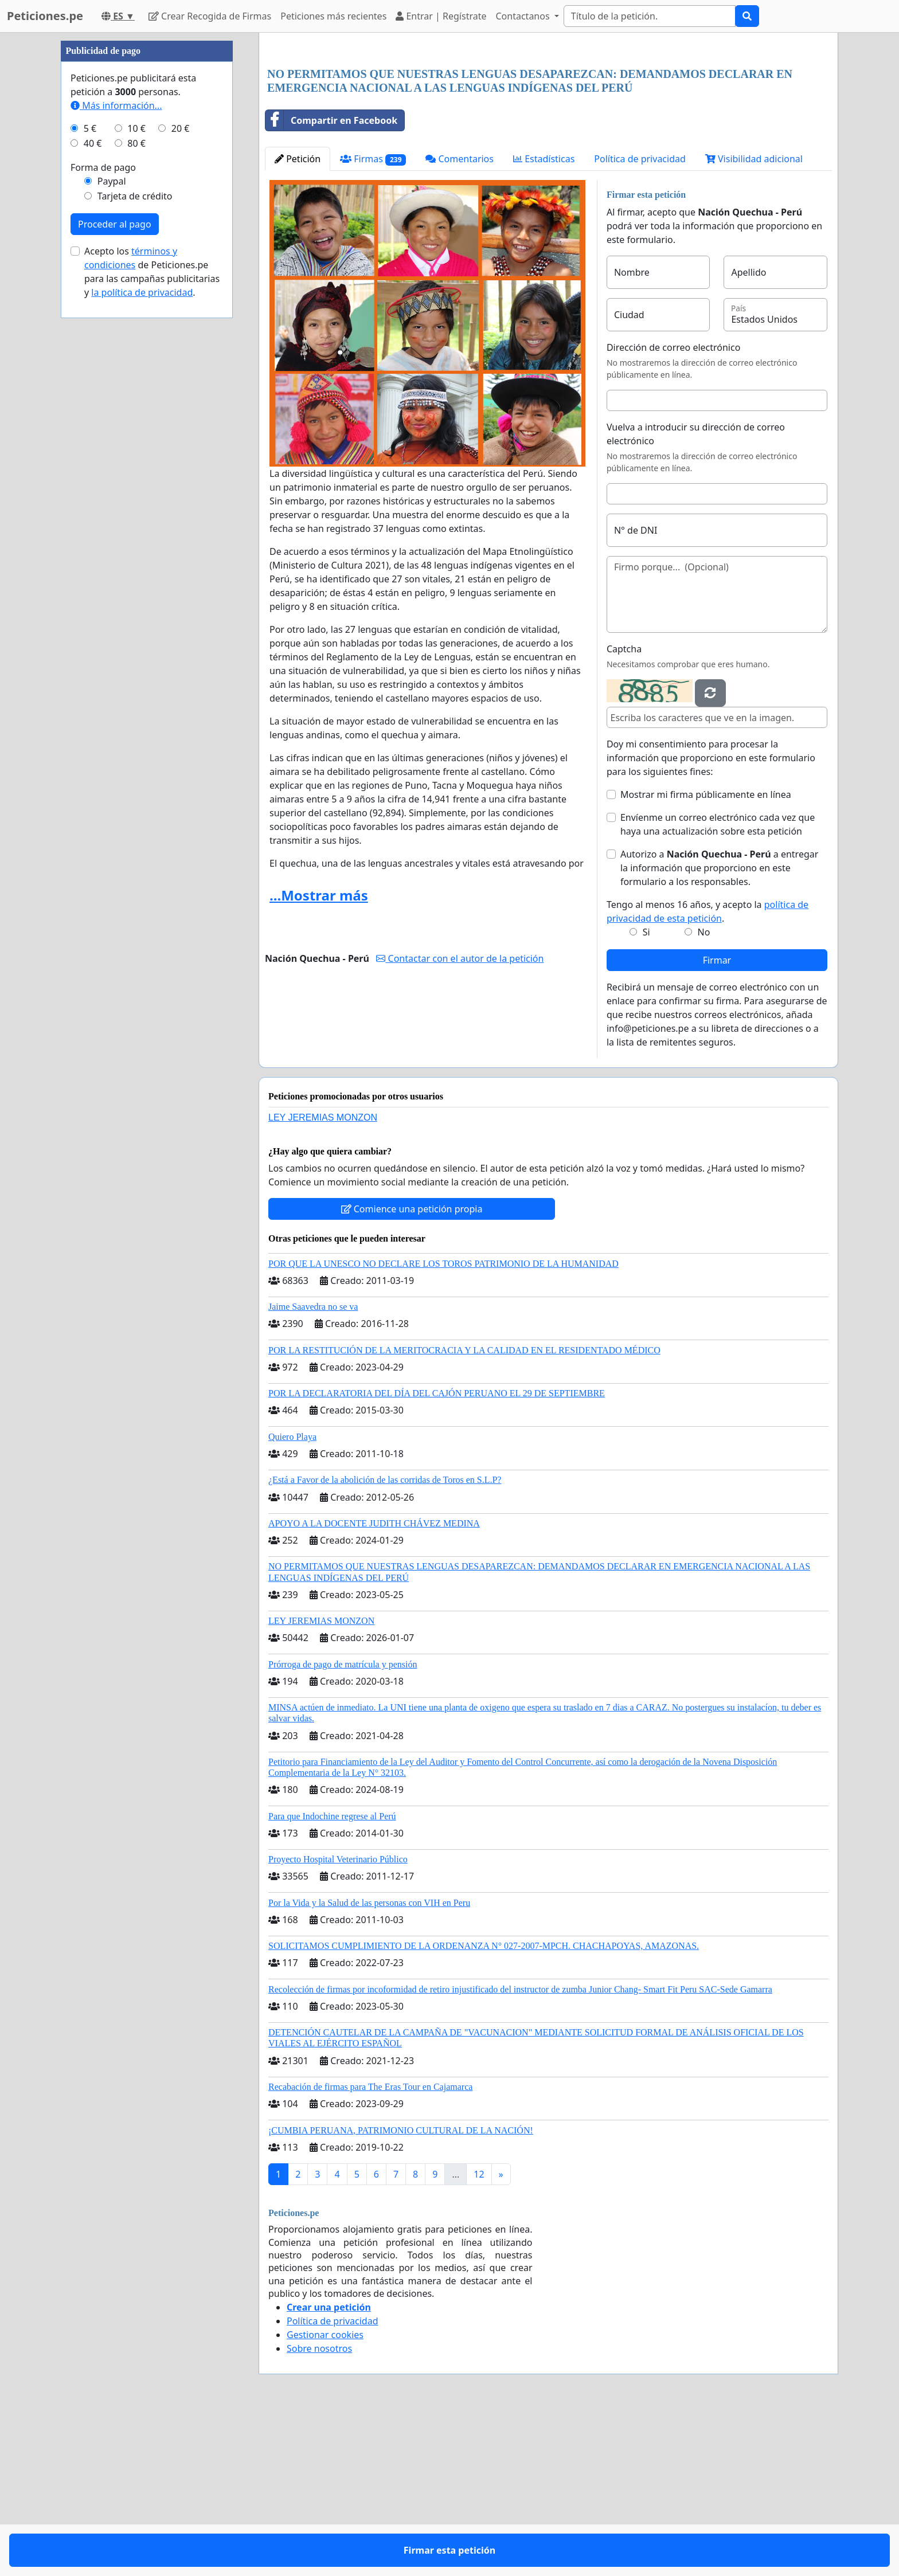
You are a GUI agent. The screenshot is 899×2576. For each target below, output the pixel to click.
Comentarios (459, 319)
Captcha (624, 809)
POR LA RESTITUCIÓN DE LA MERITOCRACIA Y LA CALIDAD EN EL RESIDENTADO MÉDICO (464, 1511)
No (704, 1092)
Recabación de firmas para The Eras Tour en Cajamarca (370, 2247)
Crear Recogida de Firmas (209, 16)
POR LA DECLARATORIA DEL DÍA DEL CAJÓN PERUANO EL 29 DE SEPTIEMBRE (436, 1554)
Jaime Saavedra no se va (313, 1467)
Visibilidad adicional (754, 319)
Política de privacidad (640, 319)
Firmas (373, 319)
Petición (297, 319)
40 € (93, 487)
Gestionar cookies (325, 2495)
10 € (136, 472)
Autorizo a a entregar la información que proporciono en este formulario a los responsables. (719, 1028)
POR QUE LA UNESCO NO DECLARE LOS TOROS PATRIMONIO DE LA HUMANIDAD (443, 1424)
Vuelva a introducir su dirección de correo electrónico (696, 594)
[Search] (650, 16)
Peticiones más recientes (333, 16)
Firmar (717, 1120)
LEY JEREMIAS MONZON (322, 1278)
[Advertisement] (548, 131)
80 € (136, 487)
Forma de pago (103, 511)
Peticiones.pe (45, 16)
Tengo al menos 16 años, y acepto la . (707, 1072)
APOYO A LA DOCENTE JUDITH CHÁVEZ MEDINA (374, 1684)
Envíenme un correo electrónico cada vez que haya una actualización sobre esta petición (717, 985)
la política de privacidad (142, 636)
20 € (180, 472)
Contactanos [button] (524, 16)
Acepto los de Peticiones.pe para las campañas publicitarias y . (152, 616)
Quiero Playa (292, 1597)
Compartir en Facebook (331, 281)
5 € (90, 472)
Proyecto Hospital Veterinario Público (338, 2020)
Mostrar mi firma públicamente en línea (705, 955)
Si (646, 1092)
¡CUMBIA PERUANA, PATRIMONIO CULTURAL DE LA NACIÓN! (400, 2291)
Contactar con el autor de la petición (460, 1119)
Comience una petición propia (412, 1369)
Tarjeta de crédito (135, 540)
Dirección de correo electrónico (673, 508)
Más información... (116, 449)
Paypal (111, 525)
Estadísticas (543, 319)
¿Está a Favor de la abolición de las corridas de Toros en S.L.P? (384, 1640)
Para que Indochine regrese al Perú (332, 1977)
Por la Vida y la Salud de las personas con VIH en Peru (369, 2063)
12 (479, 2334)
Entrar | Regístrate (441, 16)
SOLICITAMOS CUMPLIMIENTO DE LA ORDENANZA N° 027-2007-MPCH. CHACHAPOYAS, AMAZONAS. (483, 2106)
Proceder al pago (114, 568)
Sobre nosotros (319, 2509)
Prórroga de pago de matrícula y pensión (342, 1825)
